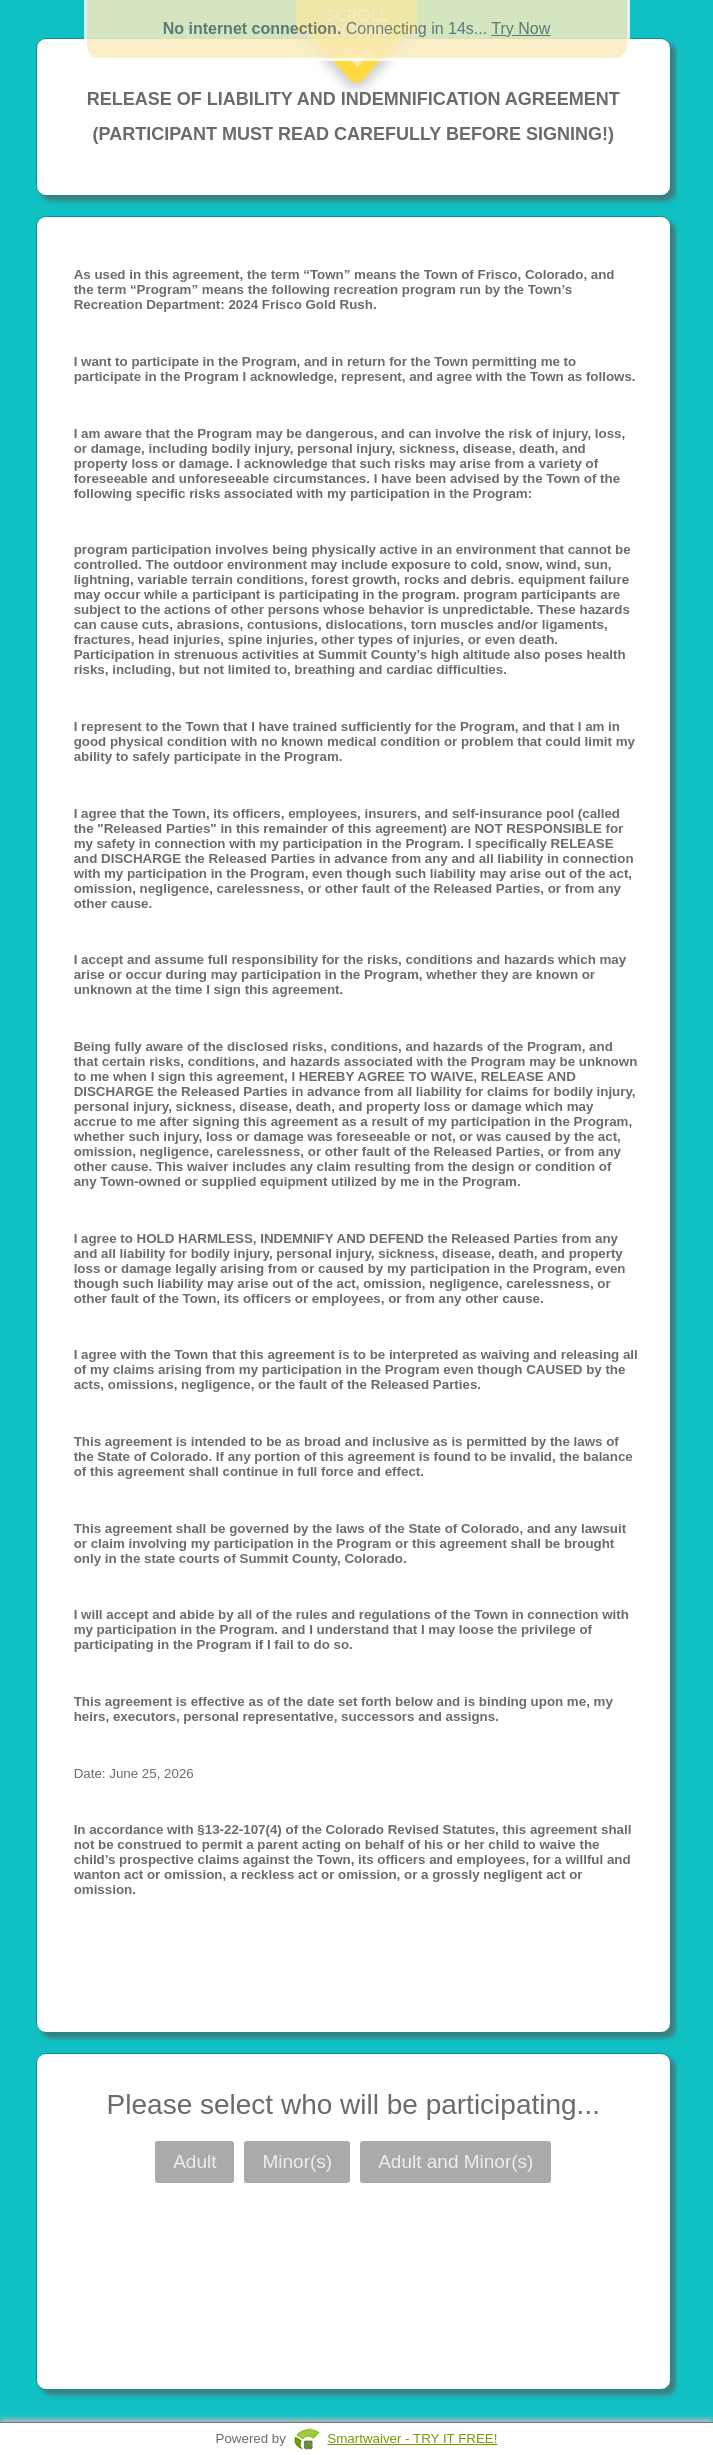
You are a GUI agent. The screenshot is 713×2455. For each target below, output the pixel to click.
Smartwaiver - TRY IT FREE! (412, 2438)
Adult (194, 2161)
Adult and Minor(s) (455, 2161)
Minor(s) (297, 2161)
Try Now (520, 28)
